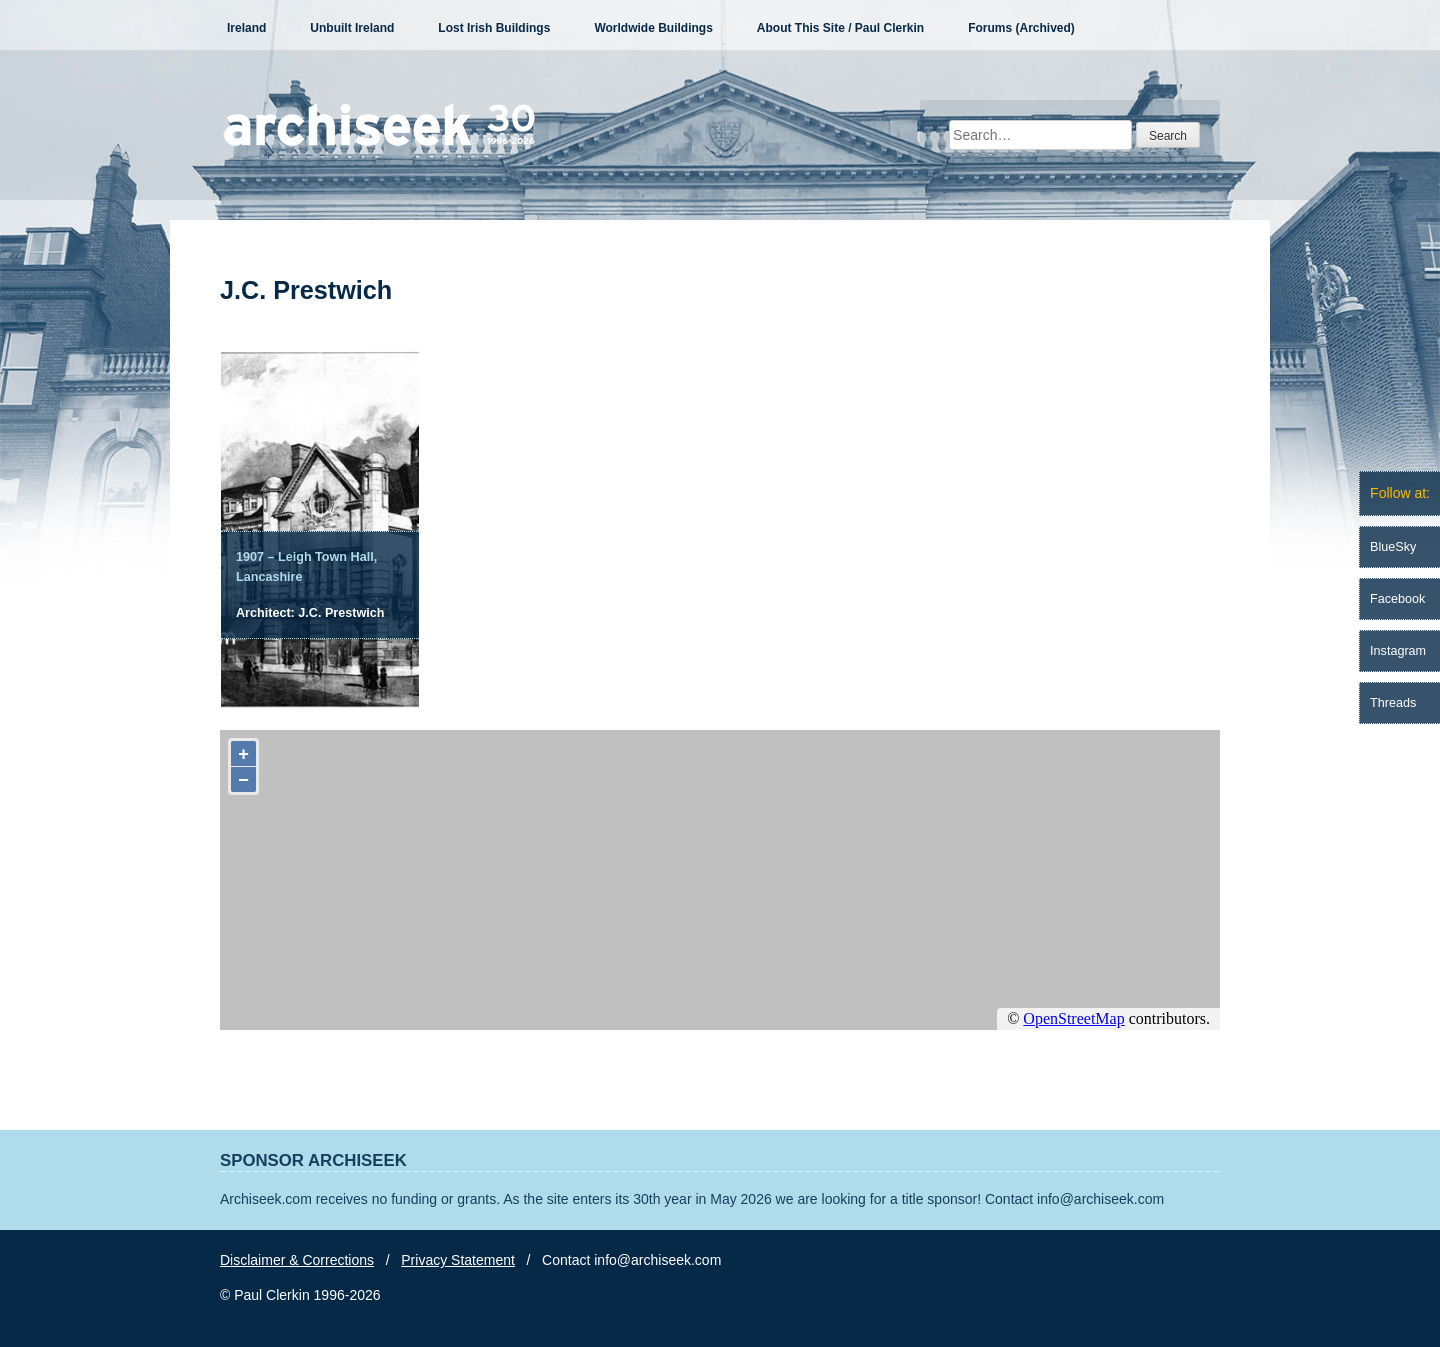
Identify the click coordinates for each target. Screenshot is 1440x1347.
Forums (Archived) (1021, 28)
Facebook (1397, 599)
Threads (1393, 703)
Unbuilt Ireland (352, 28)
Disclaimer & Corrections (297, 1260)
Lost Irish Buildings (494, 28)
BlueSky (1393, 547)
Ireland (246, 28)
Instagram (1398, 651)
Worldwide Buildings (653, 28)
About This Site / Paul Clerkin (840, 28)
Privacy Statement (458, 1260)
